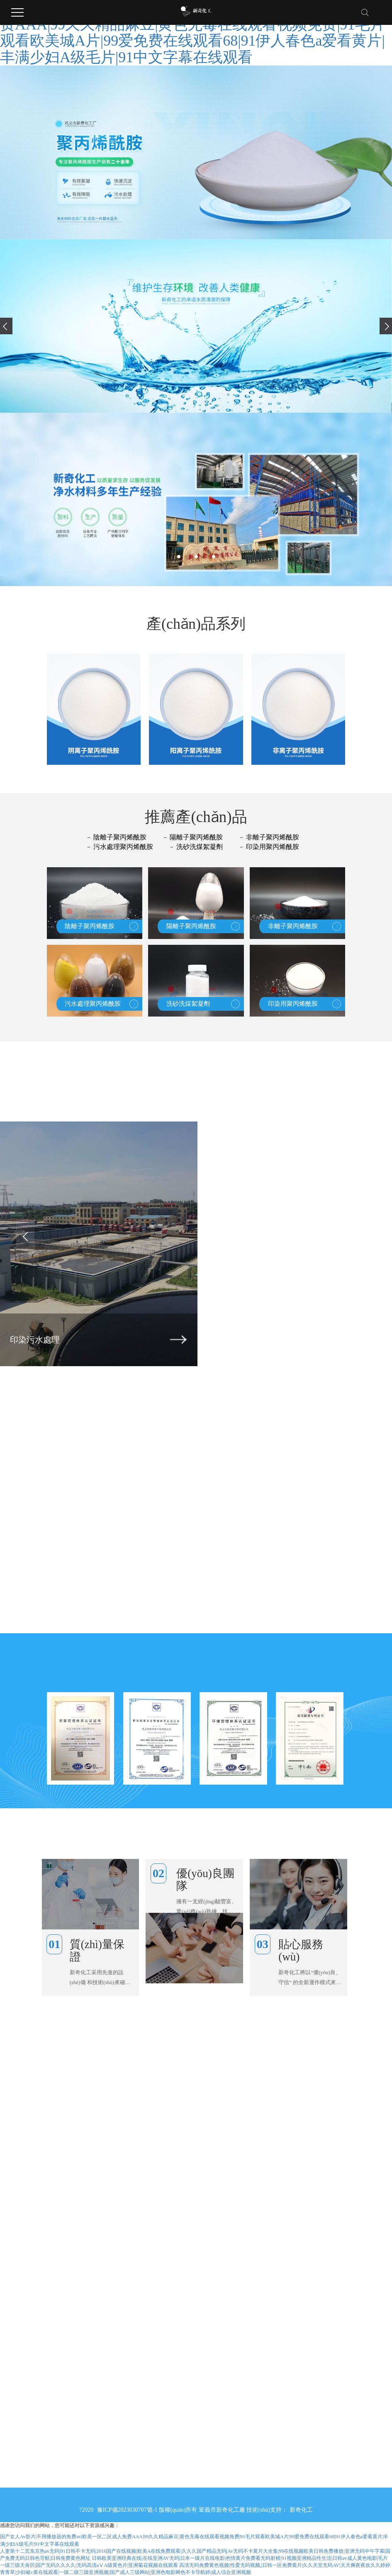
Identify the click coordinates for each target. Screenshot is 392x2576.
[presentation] (6, 326)
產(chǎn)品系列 (196, 623)
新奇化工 (301, 2510)
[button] (179, 556)
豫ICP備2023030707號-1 (128, 2510)
